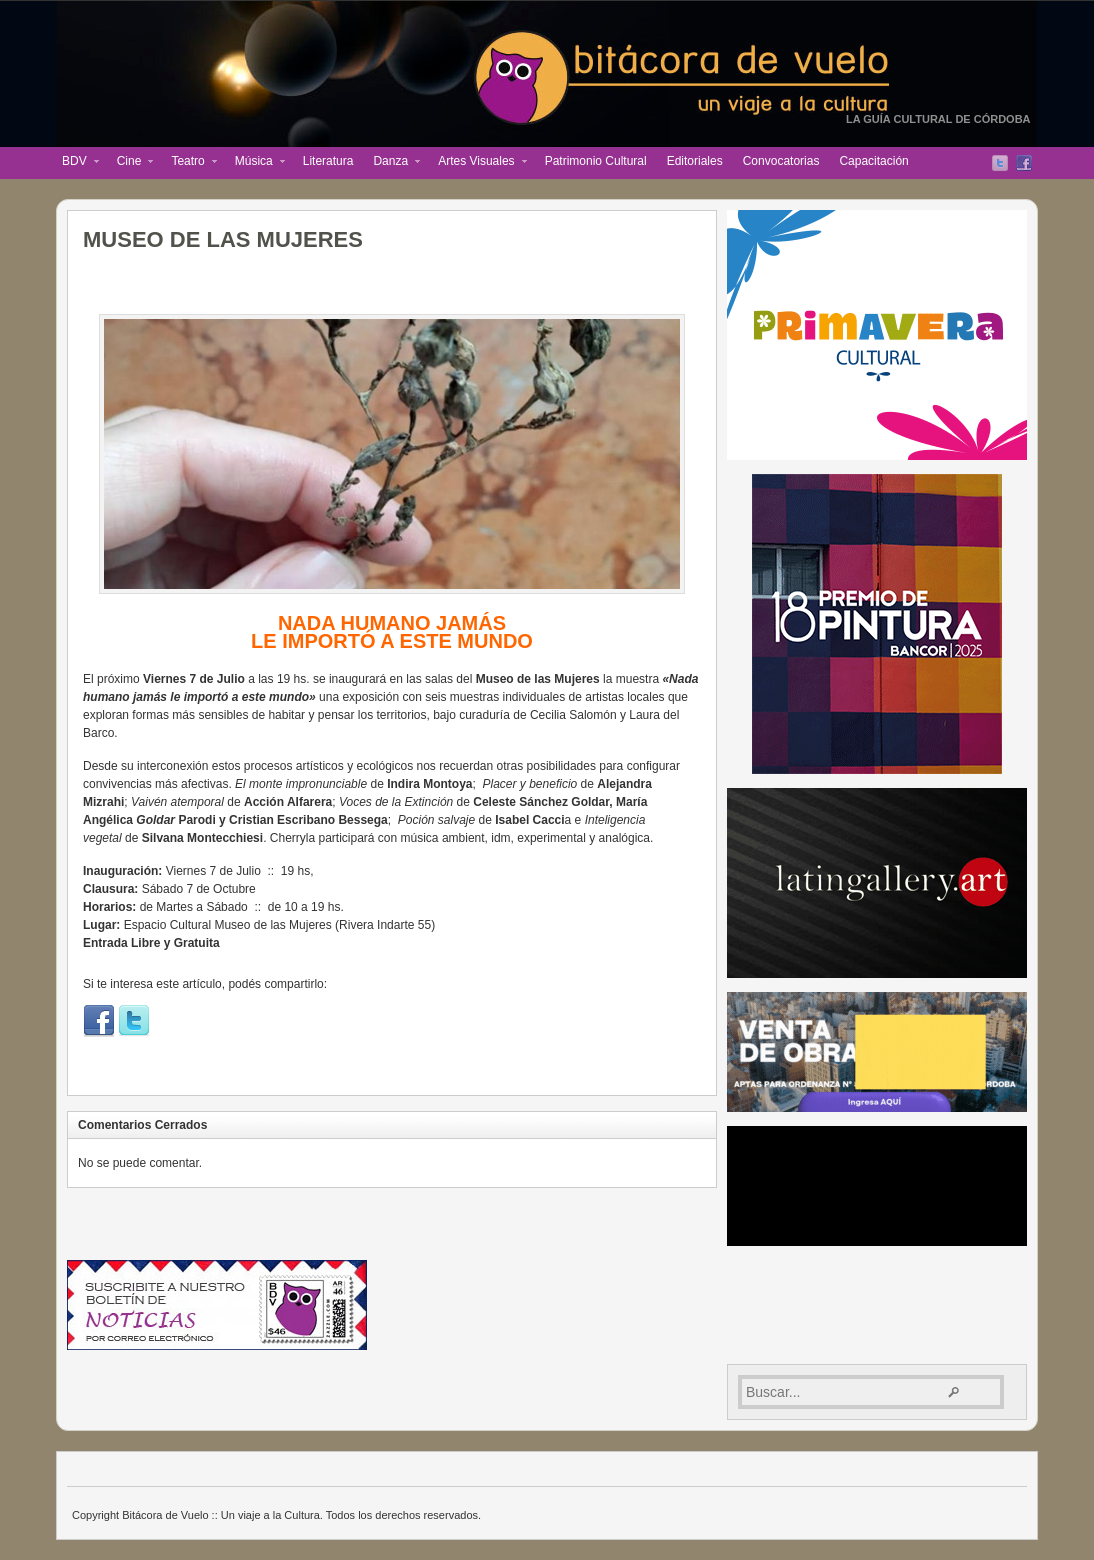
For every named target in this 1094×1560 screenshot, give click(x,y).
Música (255, 163)
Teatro (188, 163)
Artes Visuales (477, 163)
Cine (130, 163)
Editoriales (695, 161)
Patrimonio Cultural (596, 161)
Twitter (1000, 163)
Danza (391, 163)
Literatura (328, 161)
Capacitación (873, 161)
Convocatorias (781, 161)
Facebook (1024, 163)
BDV (75, 163)
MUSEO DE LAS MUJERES (223, 239)
